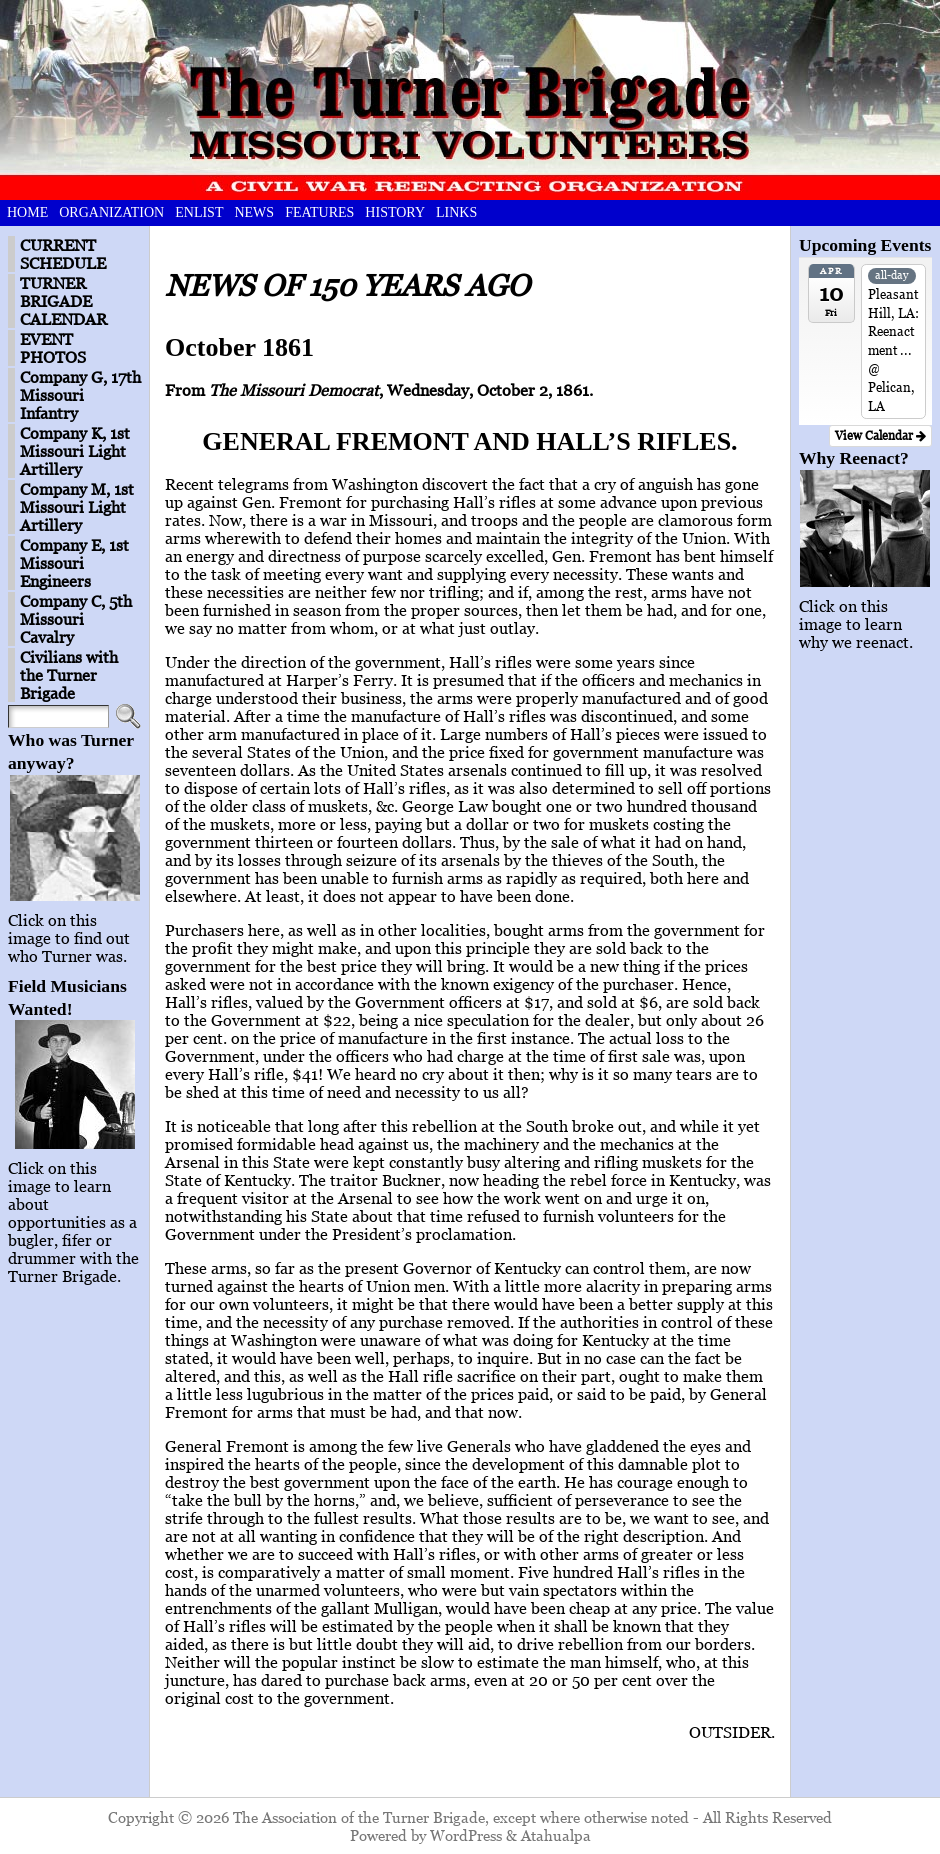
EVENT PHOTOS (53, 348)
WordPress (466, 1835)
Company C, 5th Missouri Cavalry (76, 619)
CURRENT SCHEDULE (63, 254)
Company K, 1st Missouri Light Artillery (75, 451)
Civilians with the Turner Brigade (69, 675)
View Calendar (880, 435)
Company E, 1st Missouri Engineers (74, 563)
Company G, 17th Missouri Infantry (80, 395)
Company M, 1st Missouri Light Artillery (77, 507)
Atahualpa (556, 1835)
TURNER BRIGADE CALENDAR (63, 301)
